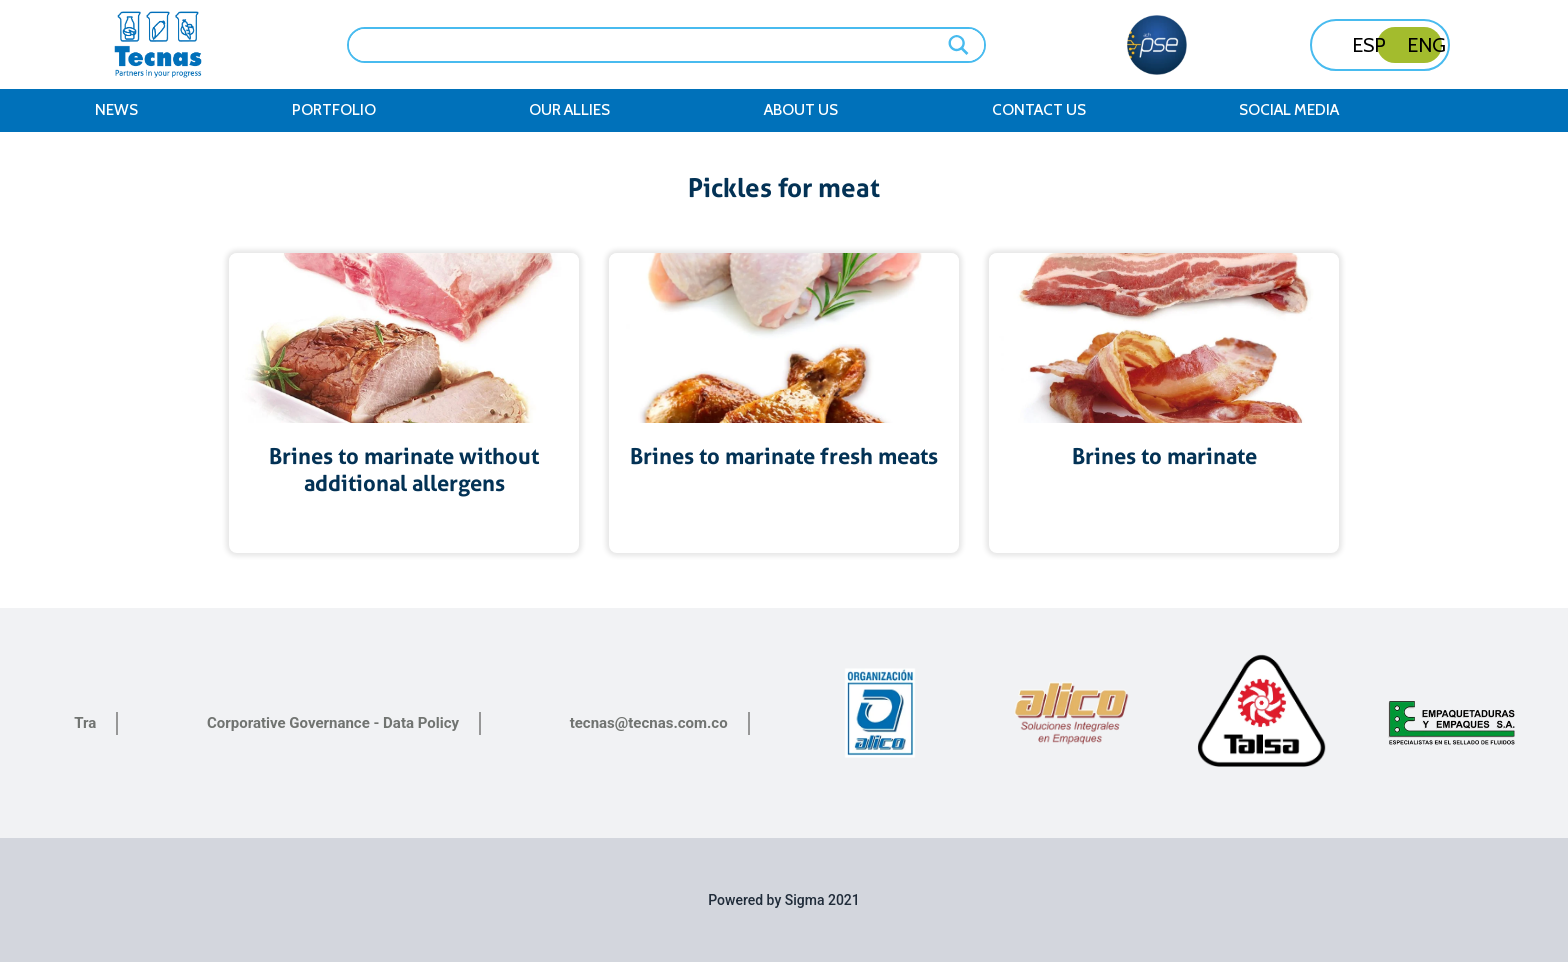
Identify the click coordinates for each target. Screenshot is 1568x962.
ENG (1426, 45)
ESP (1369, 45)
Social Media (1289, 109)
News (116, 109)
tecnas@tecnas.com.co (649, 723)
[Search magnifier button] (960, 45)
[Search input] (652, 43)
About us (801, 109)
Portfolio (334, 109)
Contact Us (1039, 109)
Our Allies (569, 109)
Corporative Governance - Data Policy (333, 723)
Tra (85, 723)
